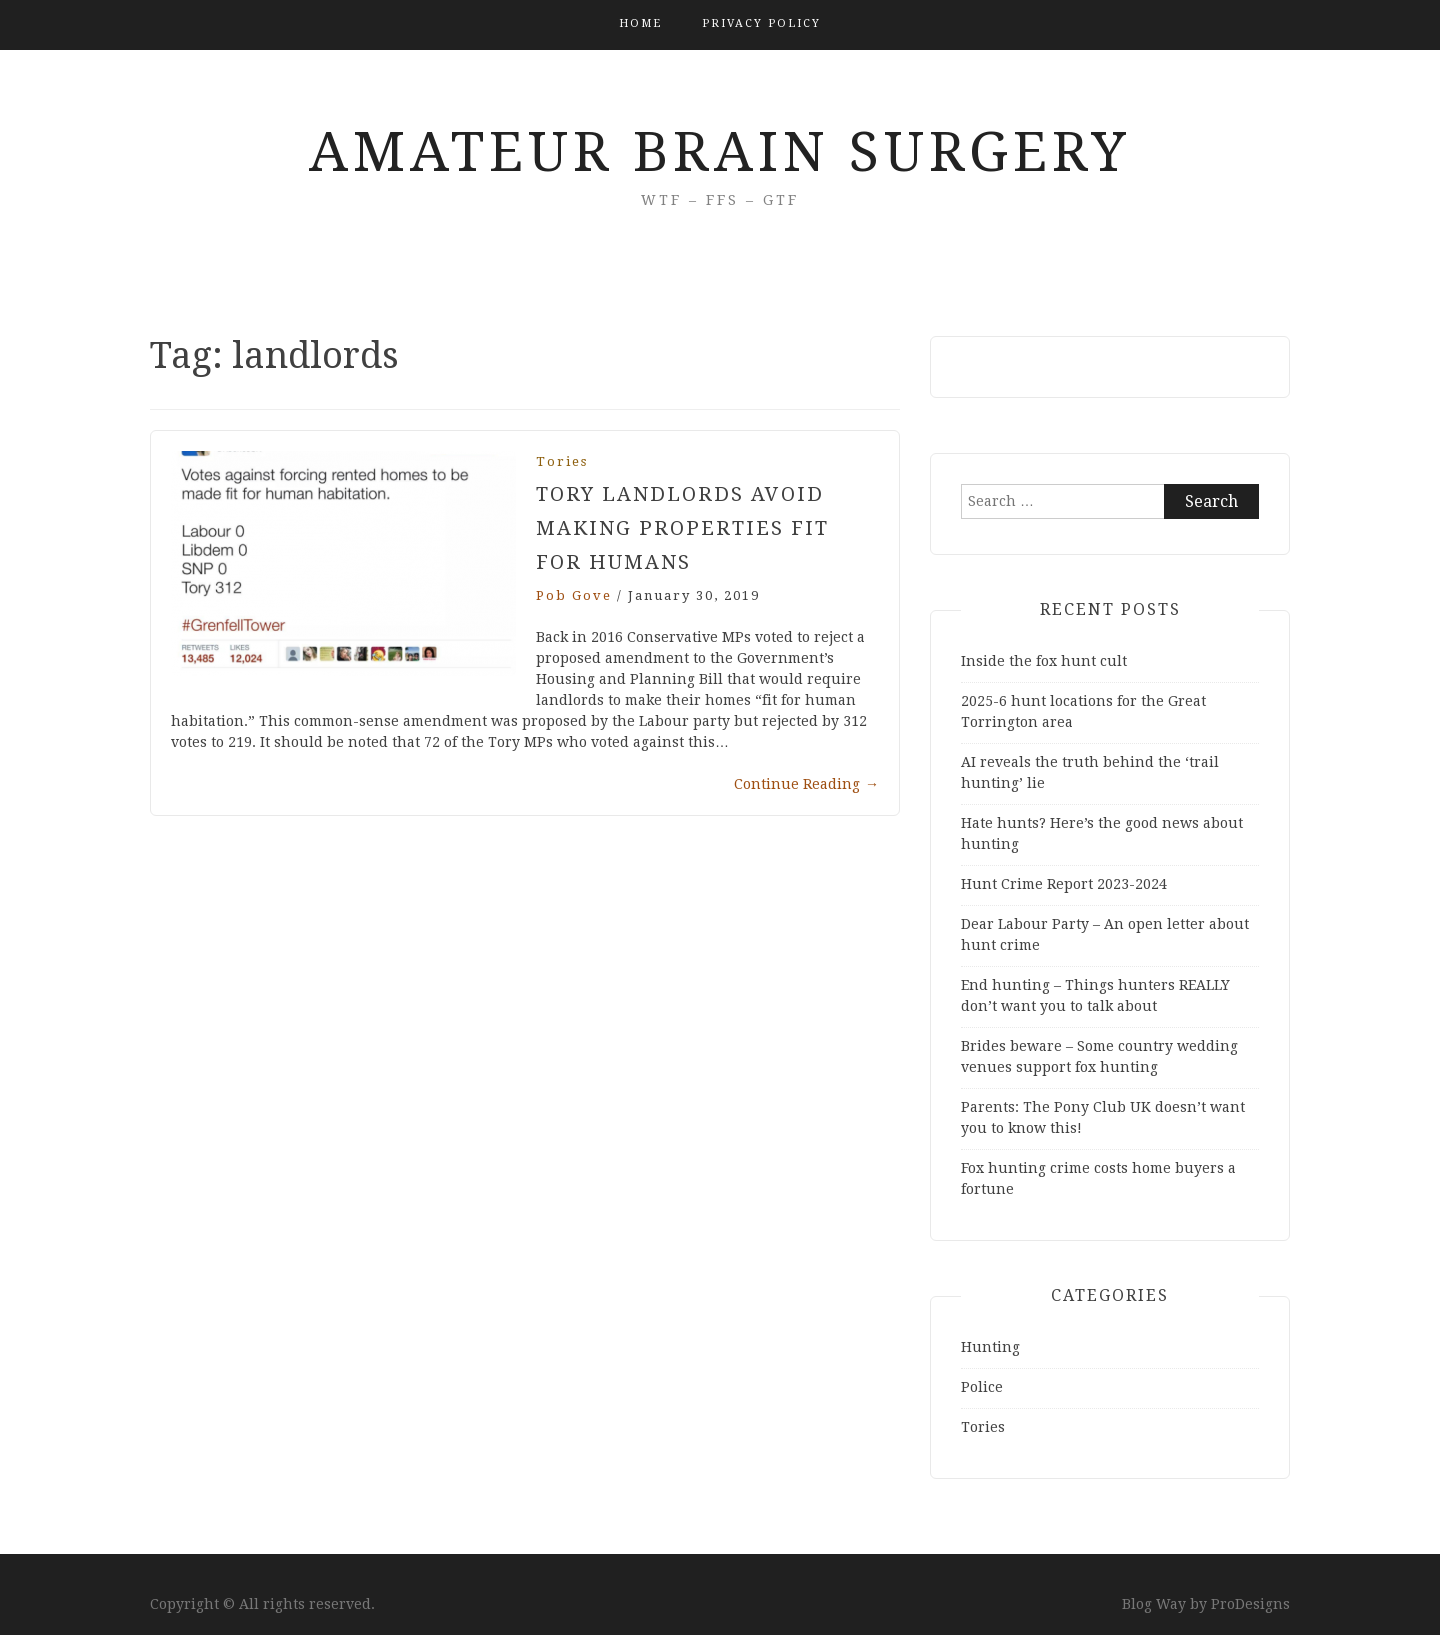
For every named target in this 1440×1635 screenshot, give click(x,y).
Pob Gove (574, 595)
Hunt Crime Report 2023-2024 (1064, 884)
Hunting (990, 1347)
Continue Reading (806, 784)
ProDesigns (1250, 1604)
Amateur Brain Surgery (720, 152)
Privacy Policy (761, 23)
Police (982, 1387)
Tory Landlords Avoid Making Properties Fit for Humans (682, 528)
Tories (562, 461)
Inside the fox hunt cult (1044, 661)
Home (640, 23)
